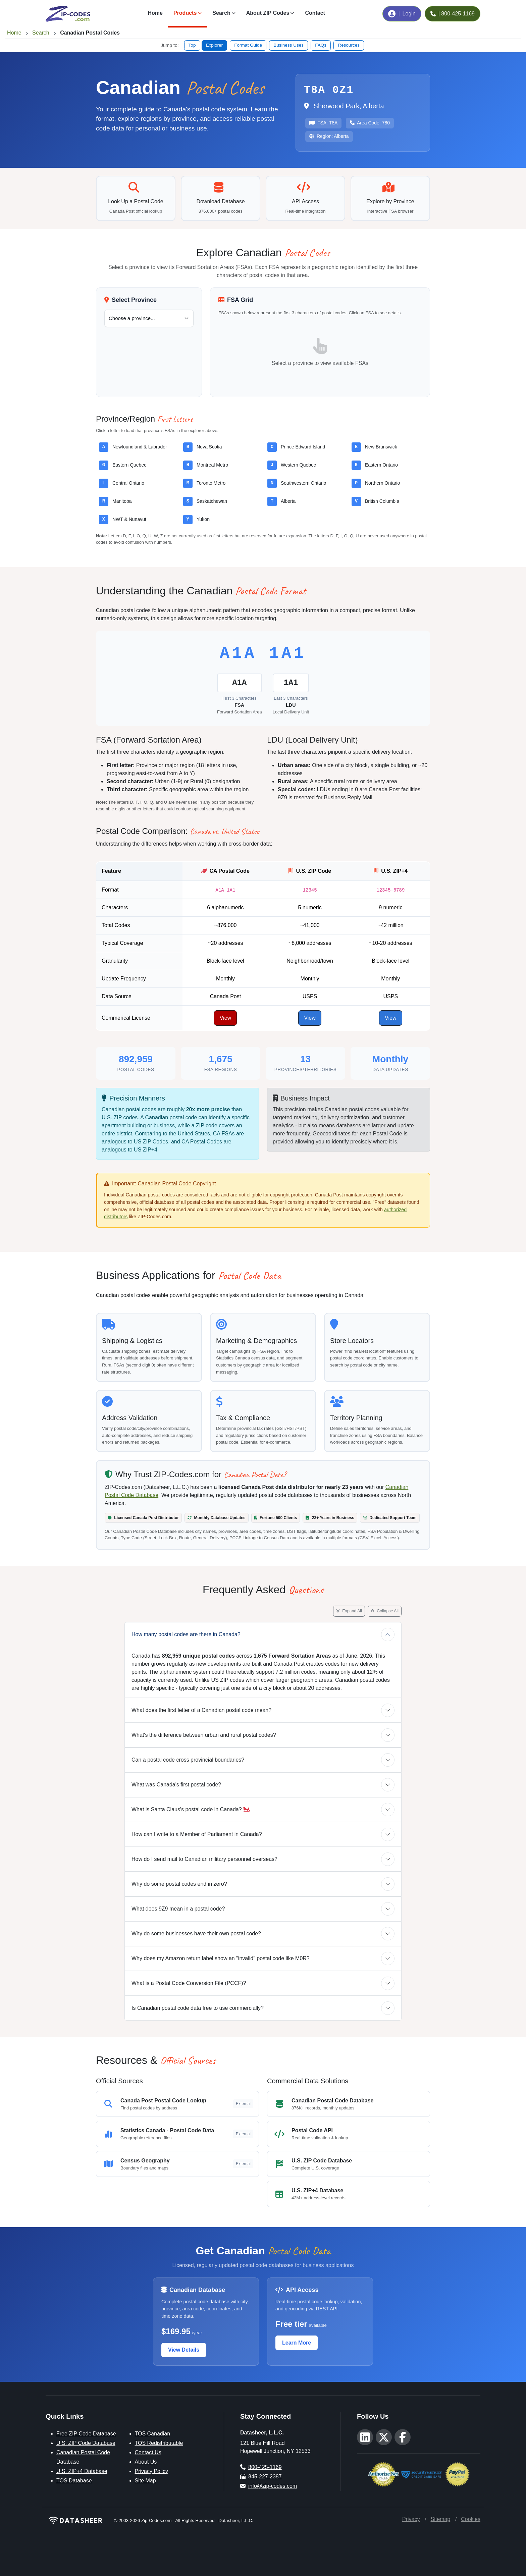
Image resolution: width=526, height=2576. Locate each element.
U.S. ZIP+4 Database (81, 2471)
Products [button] (185, 13)
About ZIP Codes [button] (268, 13)
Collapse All (385, 1611)
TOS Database (74, 2480)
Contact (315, 13)
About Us (146, 2462)
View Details (183, 2350)
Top (192, 45)
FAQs (320, 45)
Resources (349, 45)
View (225, 1018)
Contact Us (148, 2452)
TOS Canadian (152, 2433)
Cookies (470, 2519)
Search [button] (221, 13)
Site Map (145, 2480)
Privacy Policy (151, 2471)
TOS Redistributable (159, 2443)
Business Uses (288, 45)
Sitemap (440, 2519)
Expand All (349, 1611)
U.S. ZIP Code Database (85, 2443)
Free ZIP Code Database (86, 2433)
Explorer (214, 45)
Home (155, 13)
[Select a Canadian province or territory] (149, 318)
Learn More (296, 2343)
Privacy (411, 2519)
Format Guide (248, 45)
